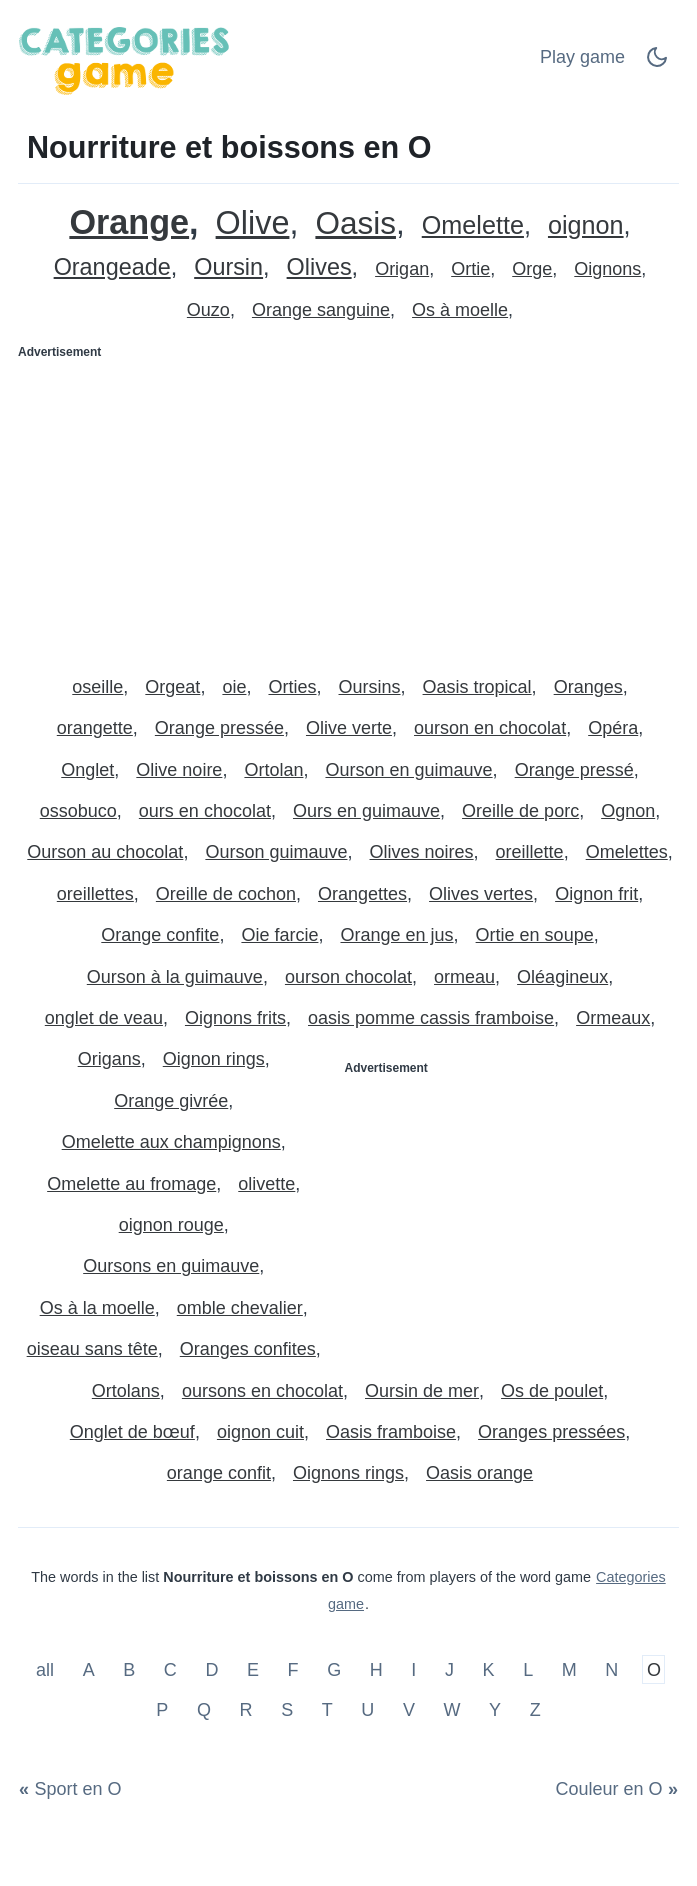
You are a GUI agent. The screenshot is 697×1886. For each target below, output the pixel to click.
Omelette (473, 225)
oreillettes (95, 894)
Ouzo (208, 310)
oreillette (530, 852)
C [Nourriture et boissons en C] (170, 1670)
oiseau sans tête (92, 1349)
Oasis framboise (391, 1432)
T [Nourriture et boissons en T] (327, 1709)
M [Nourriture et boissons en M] (569, 1670)
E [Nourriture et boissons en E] (253, 1670)
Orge (532, 269)
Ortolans (126, 1391)
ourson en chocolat (490, 728)
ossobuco (78, 811)
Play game (582, 57)
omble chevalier (240, 1308)
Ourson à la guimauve (175, 977)
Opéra (613, 728)
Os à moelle (460, 310)
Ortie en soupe (535, 935)
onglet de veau (104, 1018)
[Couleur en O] (613, 1790)
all (47, 1670)
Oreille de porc (520, 811)
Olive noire (179, 770)
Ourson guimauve (276, 852)
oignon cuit (260, 1432)
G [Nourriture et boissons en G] (334, 1670)
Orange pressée (219, 728)
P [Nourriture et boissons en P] (162, 1709)
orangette (95, 728)
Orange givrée (171, 1101)
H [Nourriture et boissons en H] (376, 1670)
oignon (586, 225)
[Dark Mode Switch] (657, 63)
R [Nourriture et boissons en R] (246, 1709)
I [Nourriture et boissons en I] (413, 1670)
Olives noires (422, 852)
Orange (129, 222)
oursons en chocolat (262, 1391)
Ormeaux (613, 1018)
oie (234, 687)
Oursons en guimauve (171, 1266)
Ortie (470, 269)
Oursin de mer (422, 1391)
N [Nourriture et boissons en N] (611, 1670)
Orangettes (362, 894)
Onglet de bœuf (132, 1432)
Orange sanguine (321, 310)
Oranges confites (248, 1349)
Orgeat (172, 687)
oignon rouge (171, 1225)
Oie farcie (279, 935)
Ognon (628, 811)
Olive (253, 223)
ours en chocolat (205, 811)
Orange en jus (396, 935)
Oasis (355, 223)
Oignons (607, 269)
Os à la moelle (97, 1308)
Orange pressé (574, 770)
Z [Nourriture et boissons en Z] (535, 1709)
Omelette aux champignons (171, 1142)
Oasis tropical (477, 687)
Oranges (588, 687)
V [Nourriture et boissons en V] (409, 1709)
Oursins (370, 687)
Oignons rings (348, 1473)
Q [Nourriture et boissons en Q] (204, 1709)
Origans (109, 1059)
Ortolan (273, 770)
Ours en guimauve (366, 811)
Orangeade (112, 267)
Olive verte (349, 728)
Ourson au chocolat (105, 852)
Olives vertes (481, 894)
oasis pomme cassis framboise (431, 1018)
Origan (402, 269)
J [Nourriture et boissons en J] (449, 1670)
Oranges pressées (551, 1432)
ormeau (464, 977)
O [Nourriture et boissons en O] (654, 1670)
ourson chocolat (348, 977)
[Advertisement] (348, 509)
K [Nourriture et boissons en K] (489, 1670)
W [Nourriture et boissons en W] (451, 1709)
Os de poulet (552, 1391)
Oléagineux (562, 977)
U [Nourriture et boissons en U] (367, 1709)
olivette (266, 1184)
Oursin (228, 267)
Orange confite (160, 935)
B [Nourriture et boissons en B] (129, 1670)
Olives (319, 267)
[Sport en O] (74, 1790)
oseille (97, 687)
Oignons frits (235, 1018)
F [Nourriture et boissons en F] (293, 1670)
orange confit (219, 1473)
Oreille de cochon (226, 894)
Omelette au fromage (131, 1184)
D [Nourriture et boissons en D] (211, 1670)
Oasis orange (479, 1473)
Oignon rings (214, 1059)
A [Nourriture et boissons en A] (89, 1670)
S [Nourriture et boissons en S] (287, 1709)
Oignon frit (596, 894)
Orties (292, 687)
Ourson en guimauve (408, 770)
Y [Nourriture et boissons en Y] (495, 1709)
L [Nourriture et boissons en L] (528, 1670)
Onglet (87, 770)
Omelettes (627, 852)
